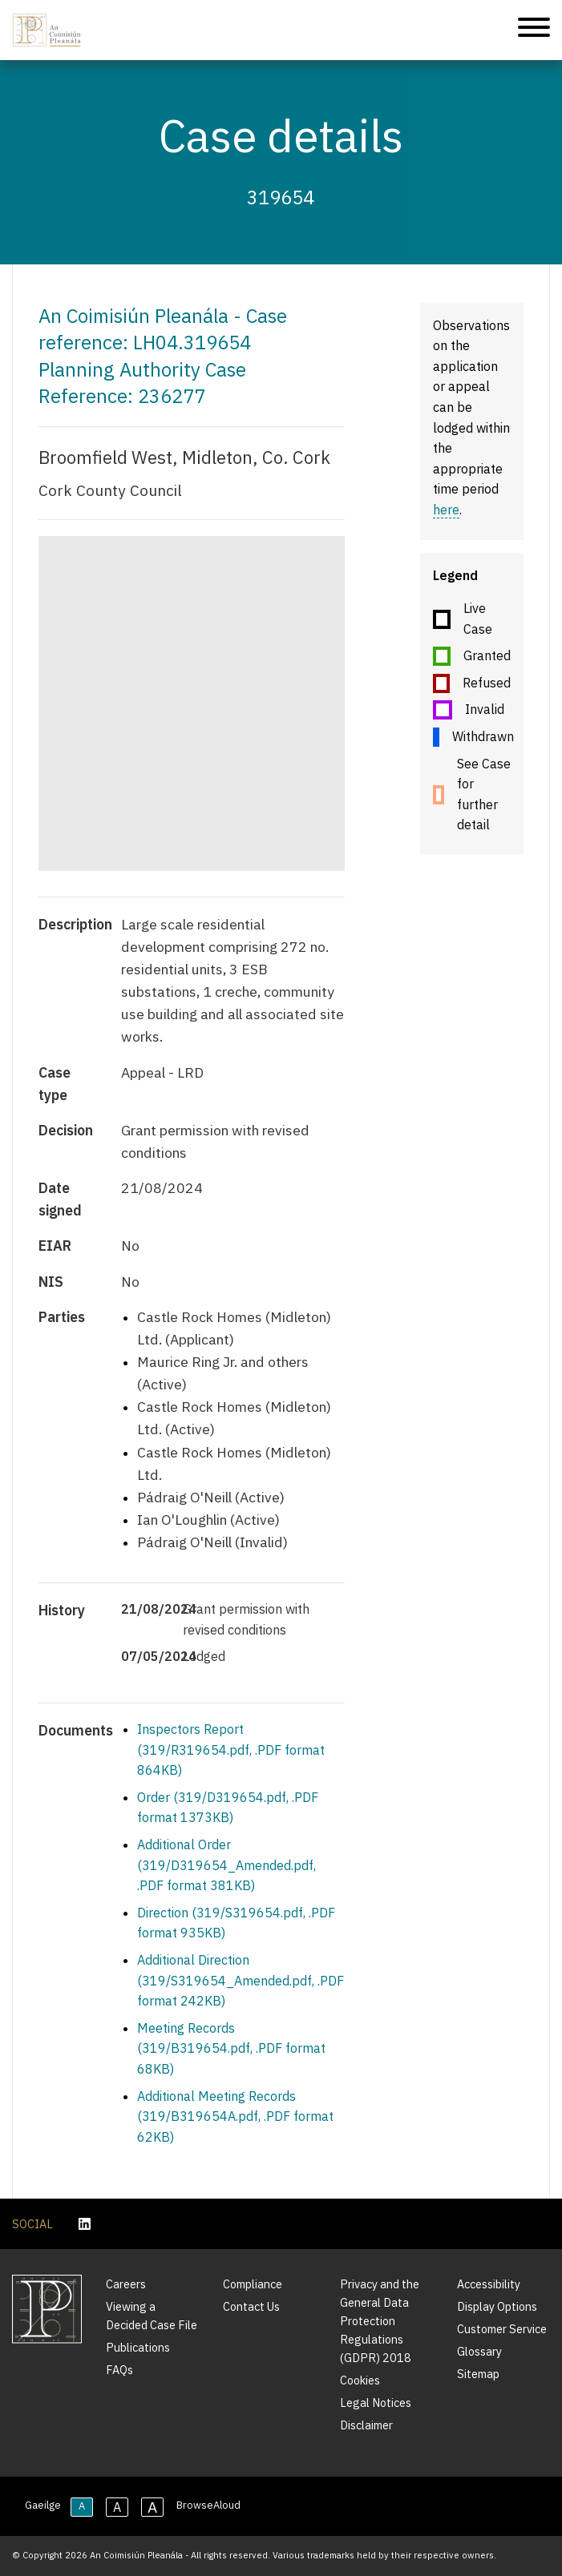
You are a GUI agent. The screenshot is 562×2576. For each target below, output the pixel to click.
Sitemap (478, 2373)
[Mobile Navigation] (534, 30)
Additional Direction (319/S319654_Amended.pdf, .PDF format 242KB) (240, 1980)
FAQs (119, 2369)
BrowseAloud (208, 2505)
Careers (126, 2284)
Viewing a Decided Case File (151, 2315)
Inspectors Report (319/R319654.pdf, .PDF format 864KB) (231, 1749)
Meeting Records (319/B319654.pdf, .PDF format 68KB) (231, 2048)
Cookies (360, 2380)
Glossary (479, 2351)
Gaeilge (43, 2505)
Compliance (252, 2284)
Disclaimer (366, 2425)
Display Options (497, 2306)
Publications (138, 2347)
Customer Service (502, 2328)
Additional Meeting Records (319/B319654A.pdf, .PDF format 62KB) (235, 2116)
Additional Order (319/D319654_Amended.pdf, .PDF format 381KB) (226, 1864)
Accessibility (488, 2284)
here (446, 510)
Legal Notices (375, 2402)
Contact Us (251, 2306)
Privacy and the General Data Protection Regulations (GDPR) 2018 (379, 2320)
